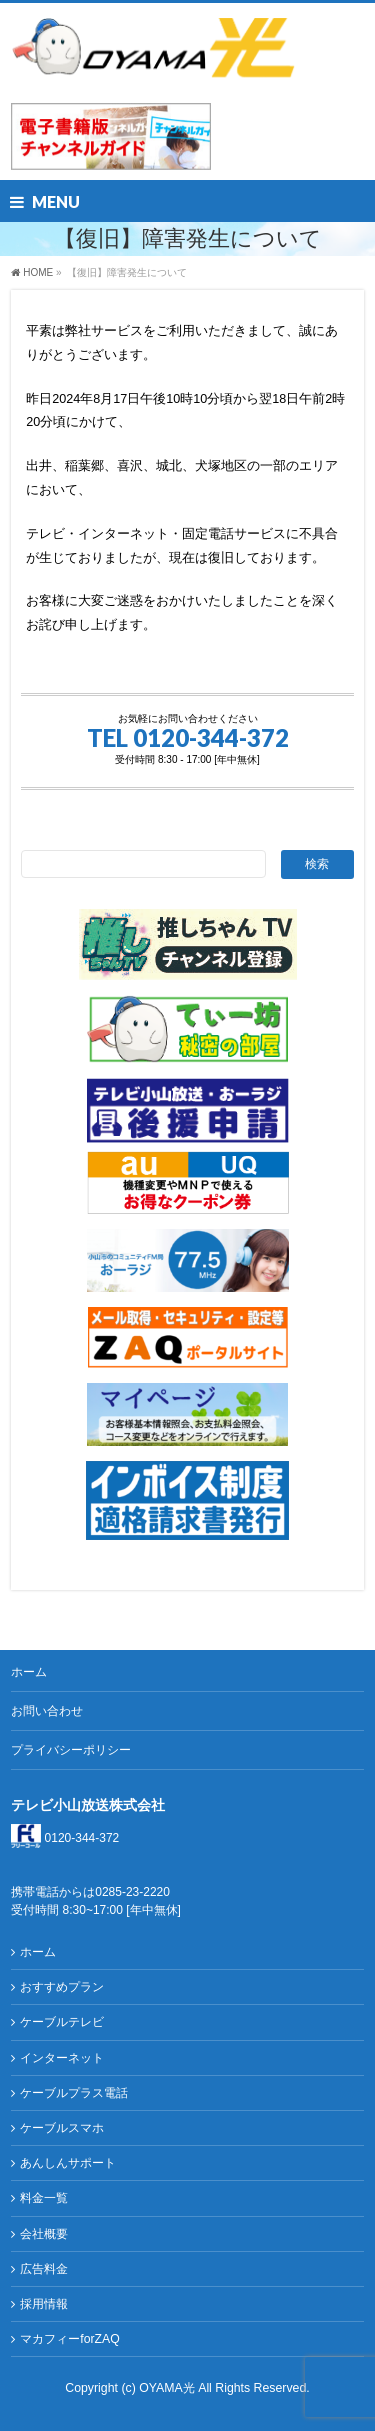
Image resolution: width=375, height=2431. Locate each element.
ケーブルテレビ (62, 2022)
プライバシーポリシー (71, 1750)
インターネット (62, 2058)
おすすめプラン (62, 1987)
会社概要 (44, 2234)
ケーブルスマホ (62, 2128)
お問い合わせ (47, 1711)
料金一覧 (44, 2198)
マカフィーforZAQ (69, 2339)
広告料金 (44, 2269)
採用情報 (44, 2304)
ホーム (29, 1672)
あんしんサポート (68, 2163)
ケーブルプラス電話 (74, 2093)
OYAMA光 (168, 2388)
